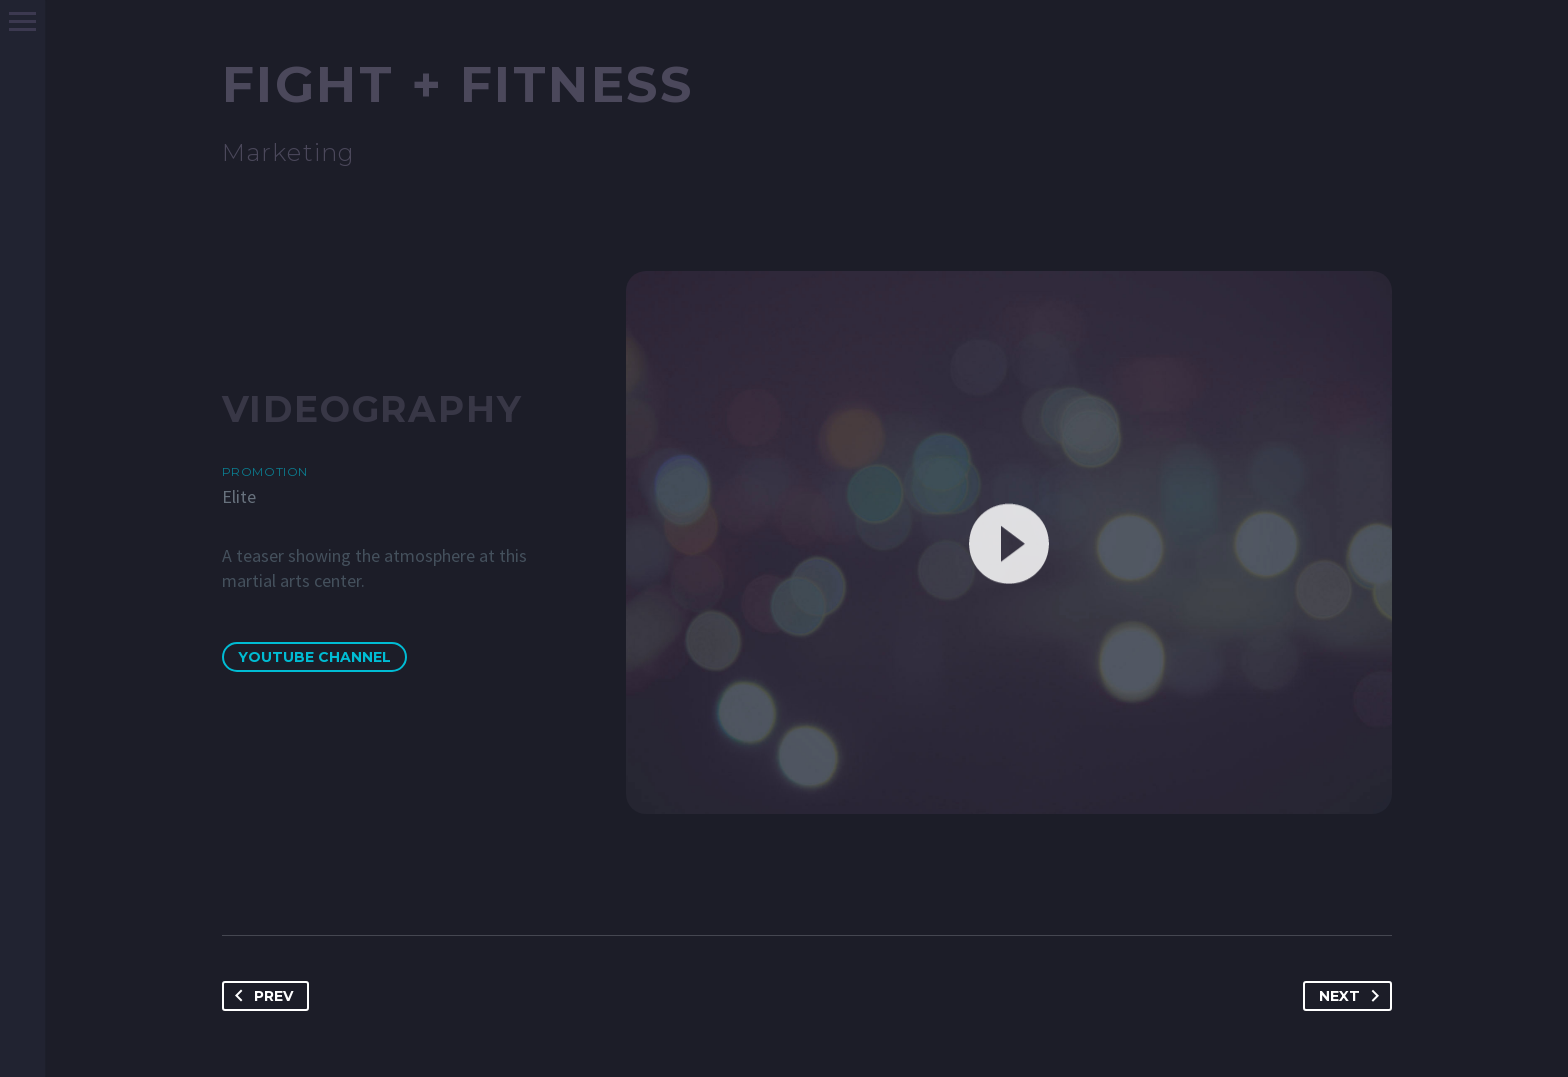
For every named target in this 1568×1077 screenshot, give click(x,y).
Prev (260, 996)
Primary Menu (22, 21)
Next (1353, 996)
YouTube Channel (314, 657)
